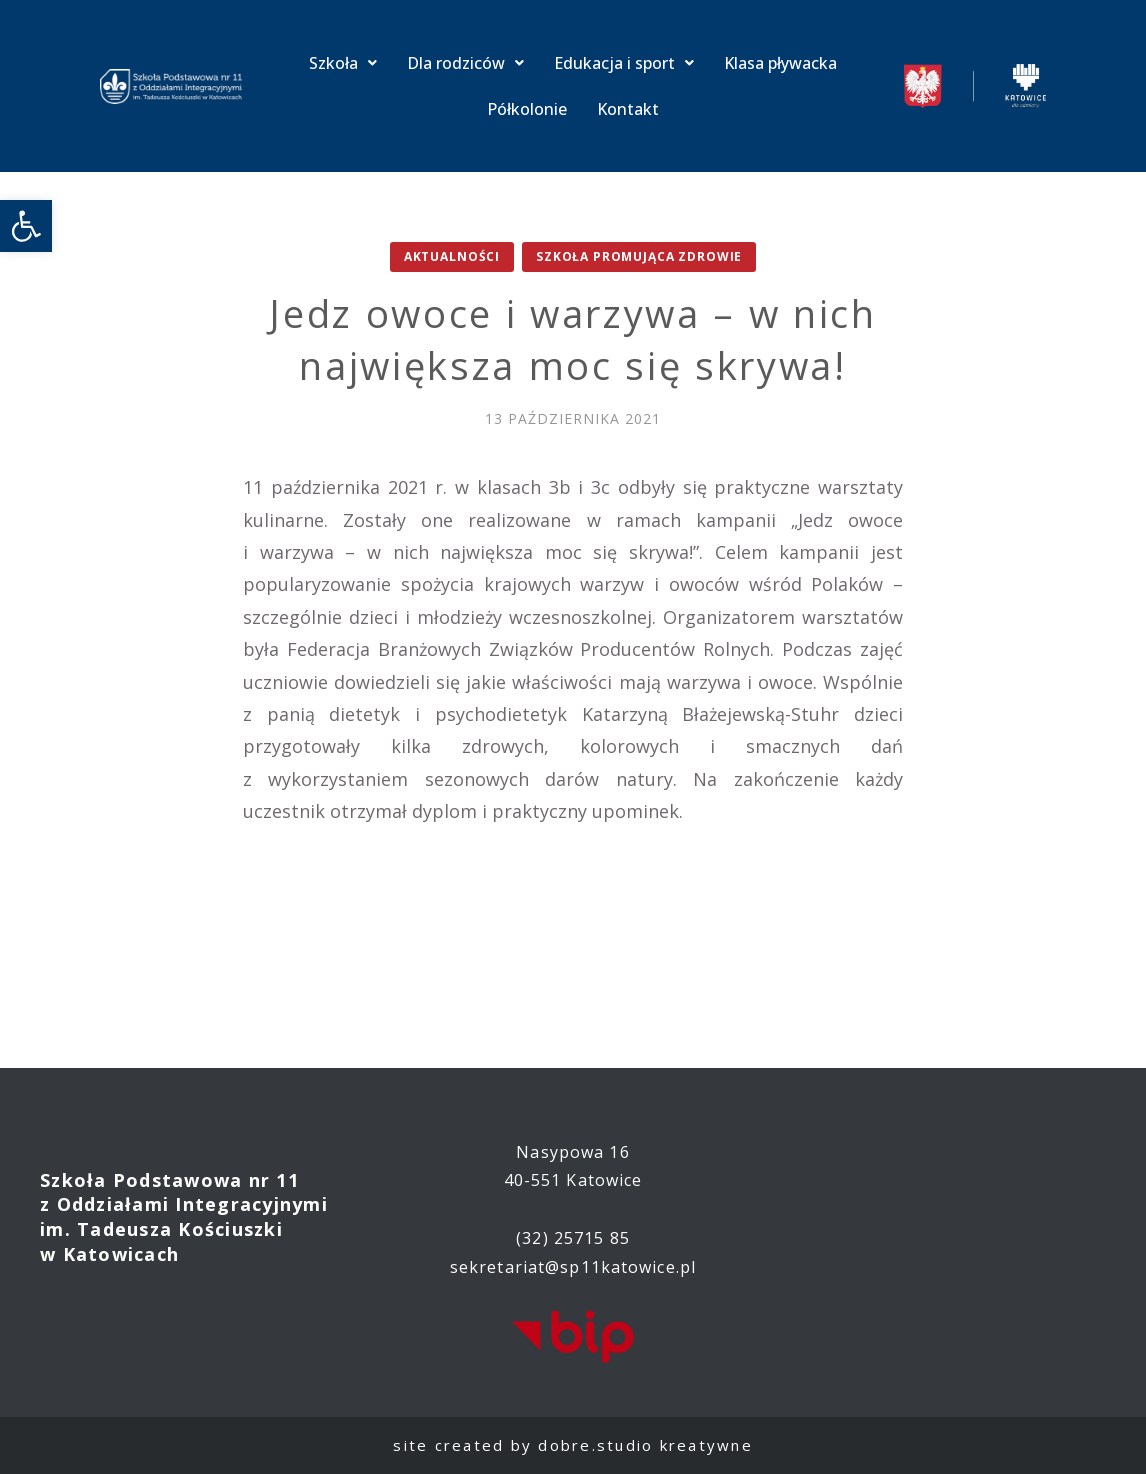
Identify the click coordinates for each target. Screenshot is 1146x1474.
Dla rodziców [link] (465, 63)
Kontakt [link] (628, 109)
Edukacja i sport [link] (624, 63)
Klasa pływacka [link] (780, 63)
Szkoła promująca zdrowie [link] (639, 256)
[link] (26, 226)
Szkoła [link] (343, 63)
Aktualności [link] (452, 256)
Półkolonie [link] (527, 109)
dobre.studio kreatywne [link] (645, 1445)
